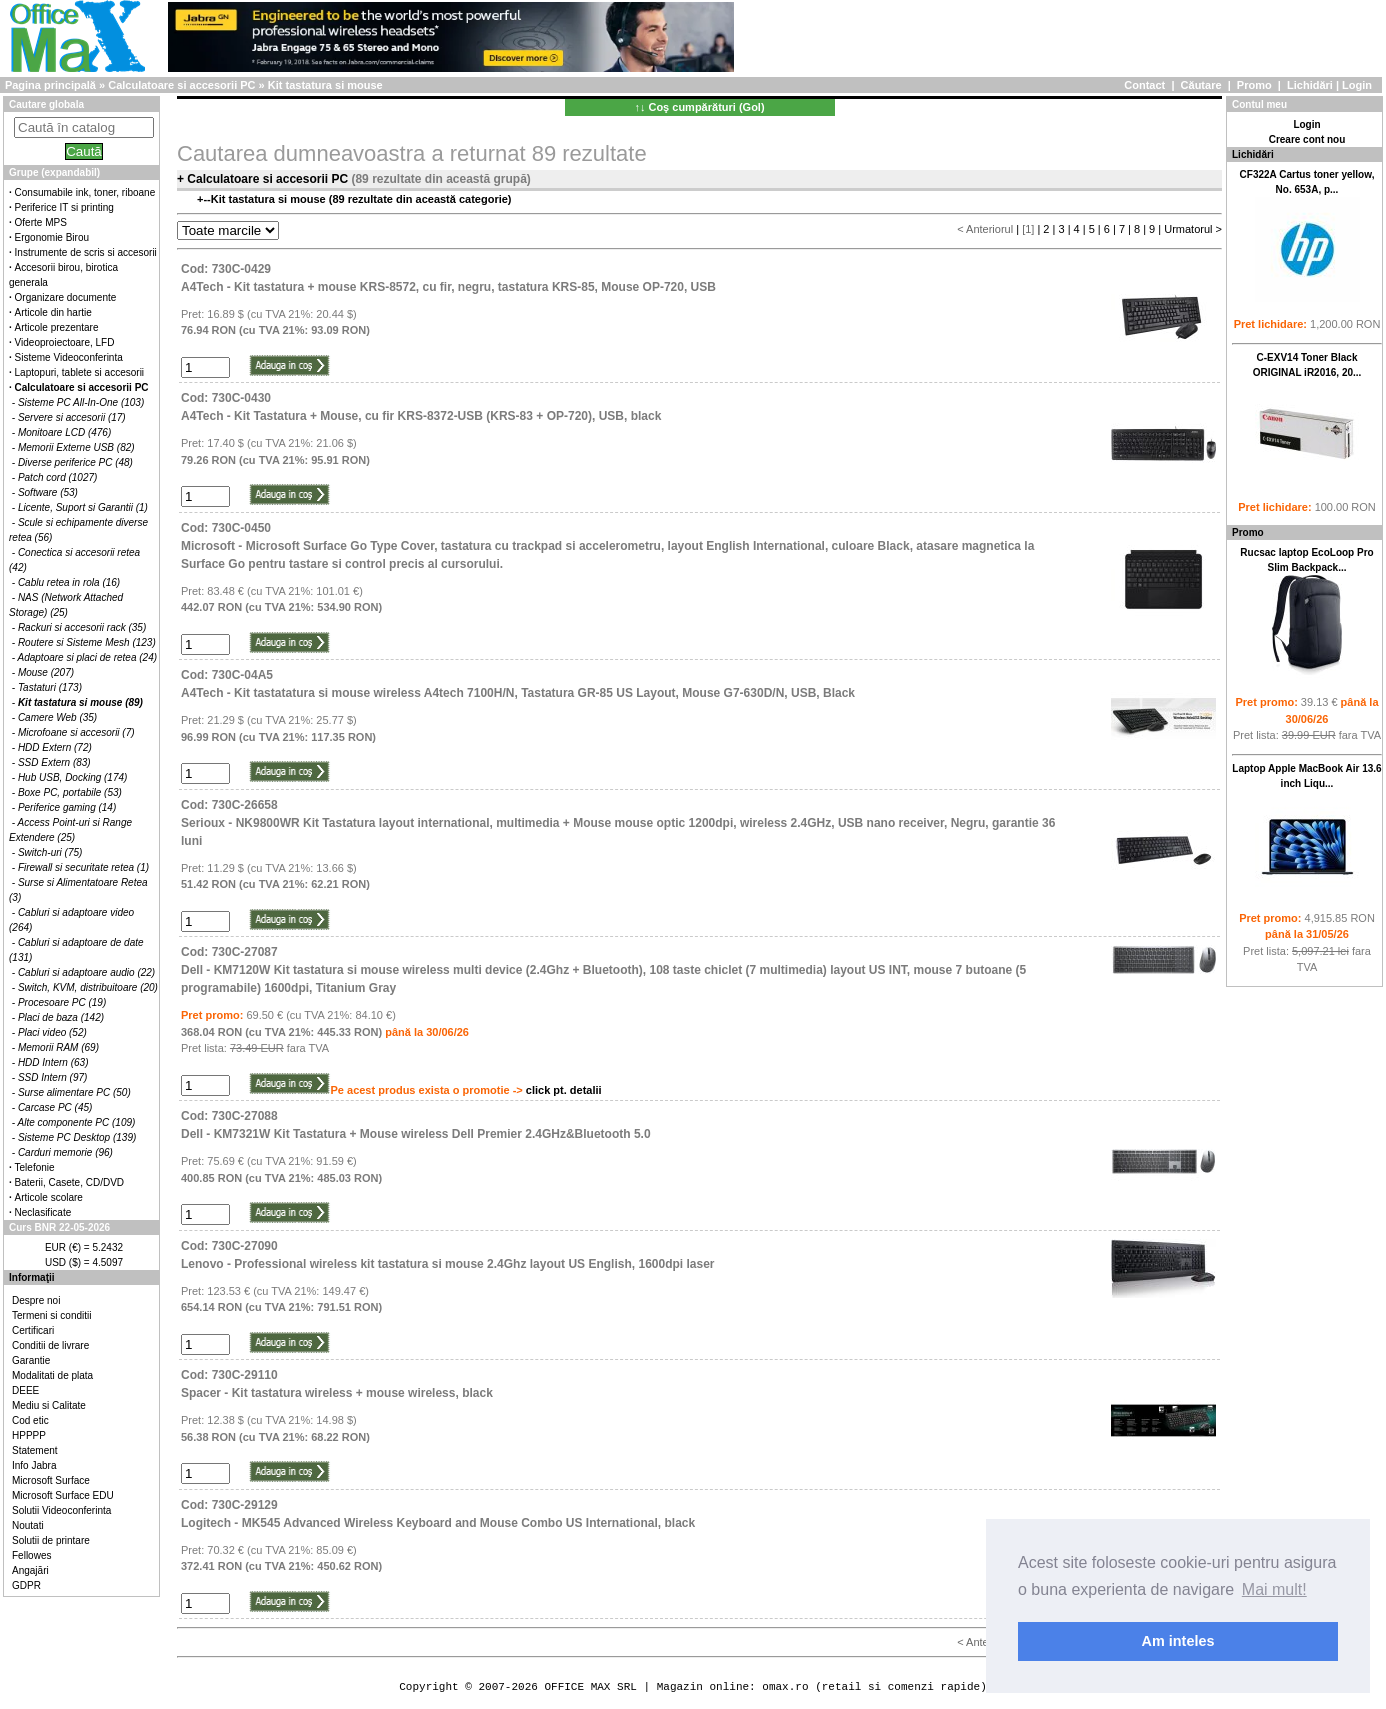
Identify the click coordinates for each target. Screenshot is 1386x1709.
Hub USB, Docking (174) (73, 777)
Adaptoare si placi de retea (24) (88, 657)
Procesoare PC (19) (62, 1002)
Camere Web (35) (57, 717)
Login (1357, 85)
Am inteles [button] (1178, 1641)
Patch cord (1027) (58, 477)
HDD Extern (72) (55, 747)
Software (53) (48, 492)
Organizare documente (66, 297)
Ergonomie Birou (52, 237)
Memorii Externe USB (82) (76, 447)
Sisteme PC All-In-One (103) (81, 402)
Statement (35, 1450)
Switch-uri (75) (50, 852)
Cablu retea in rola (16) (69, 582)
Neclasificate (43, 1212)
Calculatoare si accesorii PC (181, 85)
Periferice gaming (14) (67, 807)
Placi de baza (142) (61, 1017)
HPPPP (29, 1435)
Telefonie (35, 1167)
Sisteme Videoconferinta (69, 357)
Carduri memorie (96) (65, 1152)
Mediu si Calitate (49, 1405)
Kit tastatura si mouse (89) (80, 702)
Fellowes (31, 1555)
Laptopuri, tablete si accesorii (80, 372)
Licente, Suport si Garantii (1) (83, 507)
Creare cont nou (1307, 139)
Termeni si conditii (51, 1315)
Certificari (33, 1330)
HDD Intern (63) (53, 1062)
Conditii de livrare (50, 1345)
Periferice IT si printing (64, 207)
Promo (1254, 85)
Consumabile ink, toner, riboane (85, 192)
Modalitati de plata (52, 1375)
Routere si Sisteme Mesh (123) (87, 642)
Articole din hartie (53, 312)
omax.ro (785, 1686)
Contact (1144, 85)
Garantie (31, 1360)
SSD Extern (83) (54, 762)
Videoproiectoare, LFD (65, 342)
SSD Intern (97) (52, 1077)
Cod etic (30, 1420)
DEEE (25, 1390)
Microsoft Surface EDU (63, 1495)
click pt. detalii (564, 1090)
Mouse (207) (46, 672)
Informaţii (32, 1277)
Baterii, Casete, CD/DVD (69, 1182)
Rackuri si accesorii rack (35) (82, 627)
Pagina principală (50, 85)
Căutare (1201, 85)
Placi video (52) (52, 1032)
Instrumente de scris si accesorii (86, 252)
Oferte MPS (41, 222)
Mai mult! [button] (1274, 1589)
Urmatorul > (1193, 229)
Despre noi (36, 1300)
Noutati (28, 1525)
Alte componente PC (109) (77, 1122)
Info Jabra (34, 1465)
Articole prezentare (57, 327)
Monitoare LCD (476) (64, 432)
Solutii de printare (51, 1540)
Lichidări (1310, 85)
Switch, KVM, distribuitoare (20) (88, 987)
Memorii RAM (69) (58, 1047)
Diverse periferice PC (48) (75, 462)
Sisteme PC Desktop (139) (77, 1137)
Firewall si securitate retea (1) (83, 867)
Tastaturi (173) (50, 687)
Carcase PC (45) (55, 1107)
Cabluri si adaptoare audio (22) (86, 972)
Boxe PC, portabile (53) (70, 792)
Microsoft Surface (51, 1480)
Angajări (30, 1570)
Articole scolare (49, 1197)
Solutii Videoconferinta (61, 1510)
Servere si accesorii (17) (72, 417)
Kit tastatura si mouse (325, 85)
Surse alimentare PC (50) (74, 1092)
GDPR (26, 1585)
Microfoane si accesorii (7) (76, 732)
